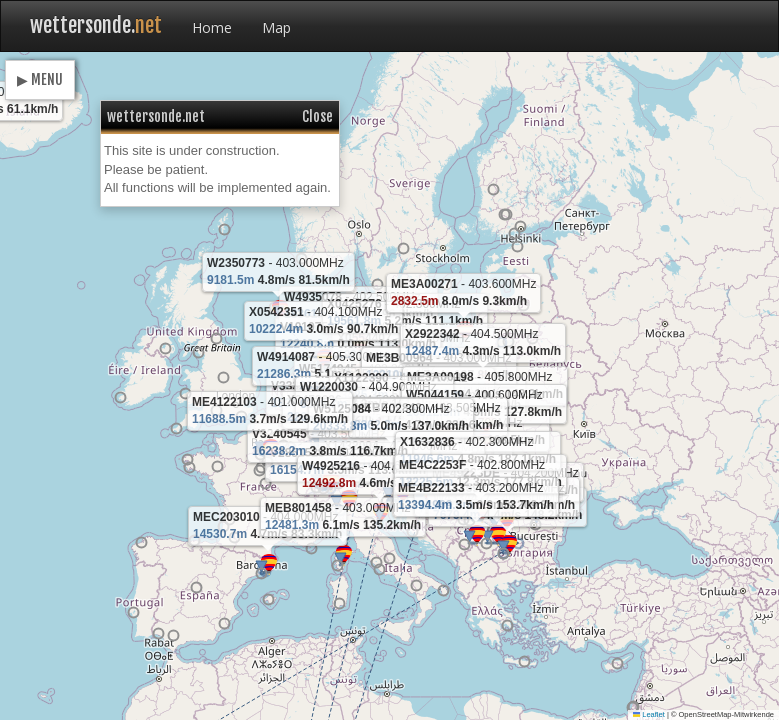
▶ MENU (40, 79)
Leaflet (649, 714)
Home (212, 27)
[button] (360, 344)
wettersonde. (96, 25)
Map (276, 27)
